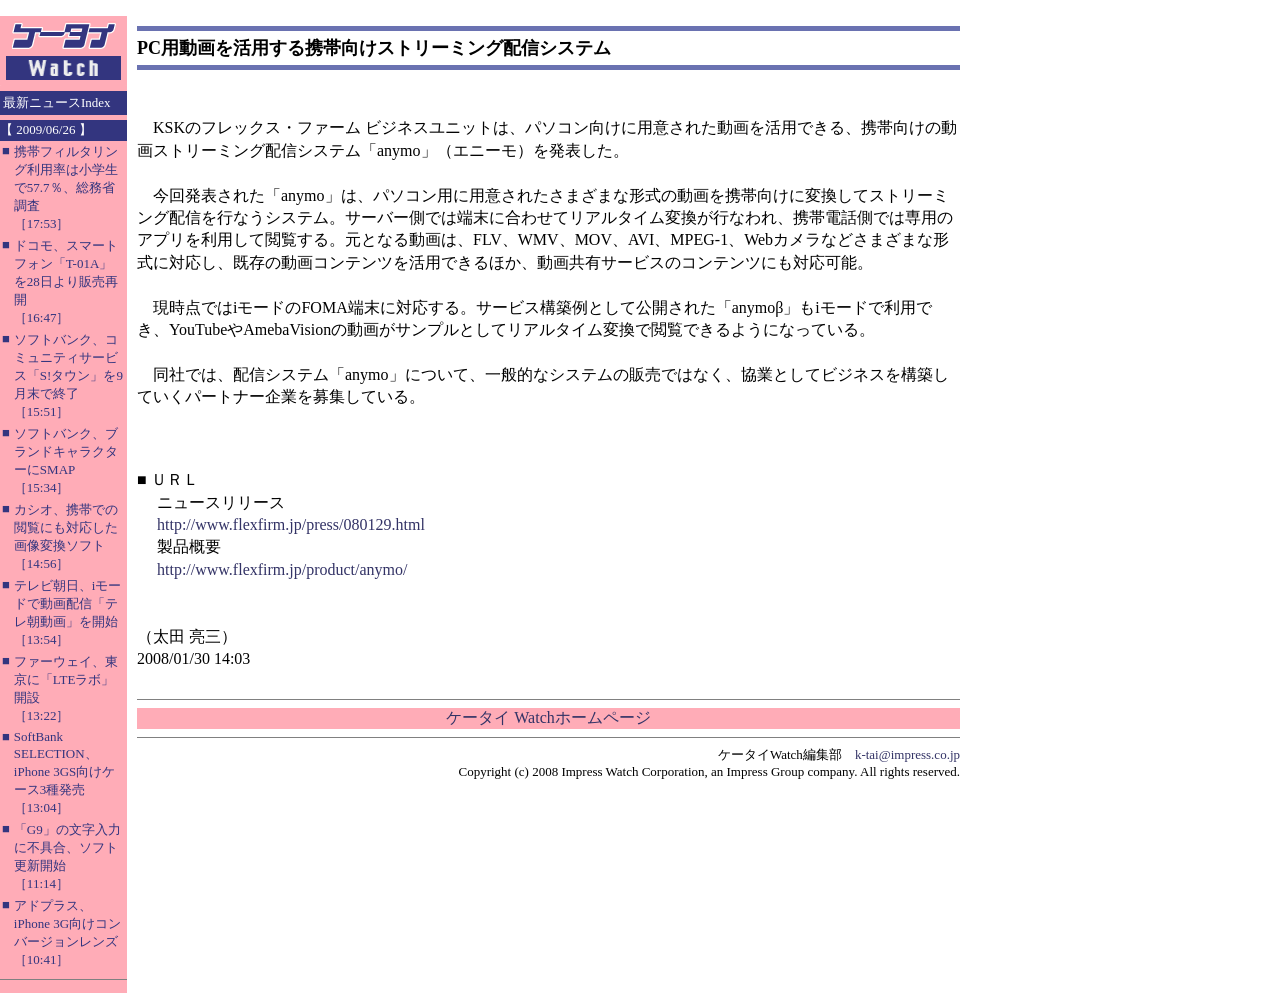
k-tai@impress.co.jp (907, 754)
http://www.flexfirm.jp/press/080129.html (291, 524)
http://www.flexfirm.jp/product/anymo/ (282, 569)
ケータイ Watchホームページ (548, 717)
